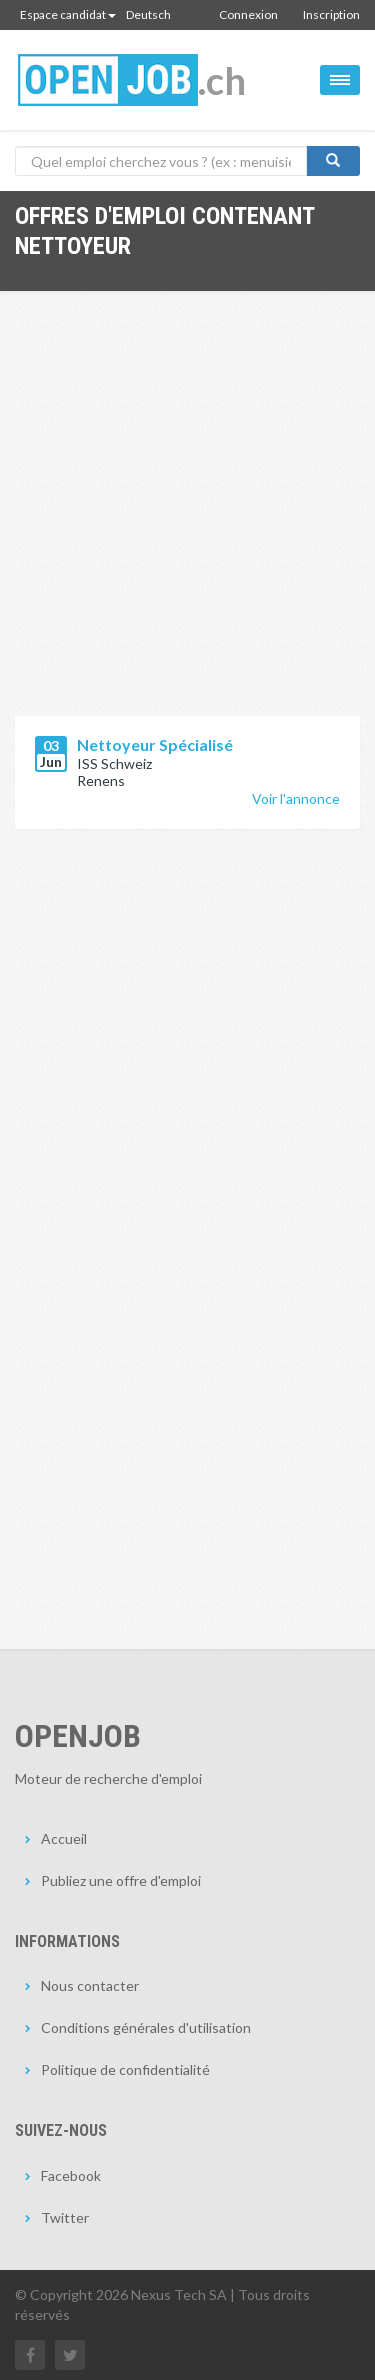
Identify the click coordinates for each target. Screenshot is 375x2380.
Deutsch (148, 14)
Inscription (331, 14)
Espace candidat (68, 14)
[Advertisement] (187, 518)
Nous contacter (90, 1985)
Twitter (65, 2217)
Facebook (71, 2175)
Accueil (64, 1838)
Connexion (248, 14)
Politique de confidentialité (125, 2069)
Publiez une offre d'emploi (121, 1880)
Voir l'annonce (296, 798)
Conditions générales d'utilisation (146, 2027)
